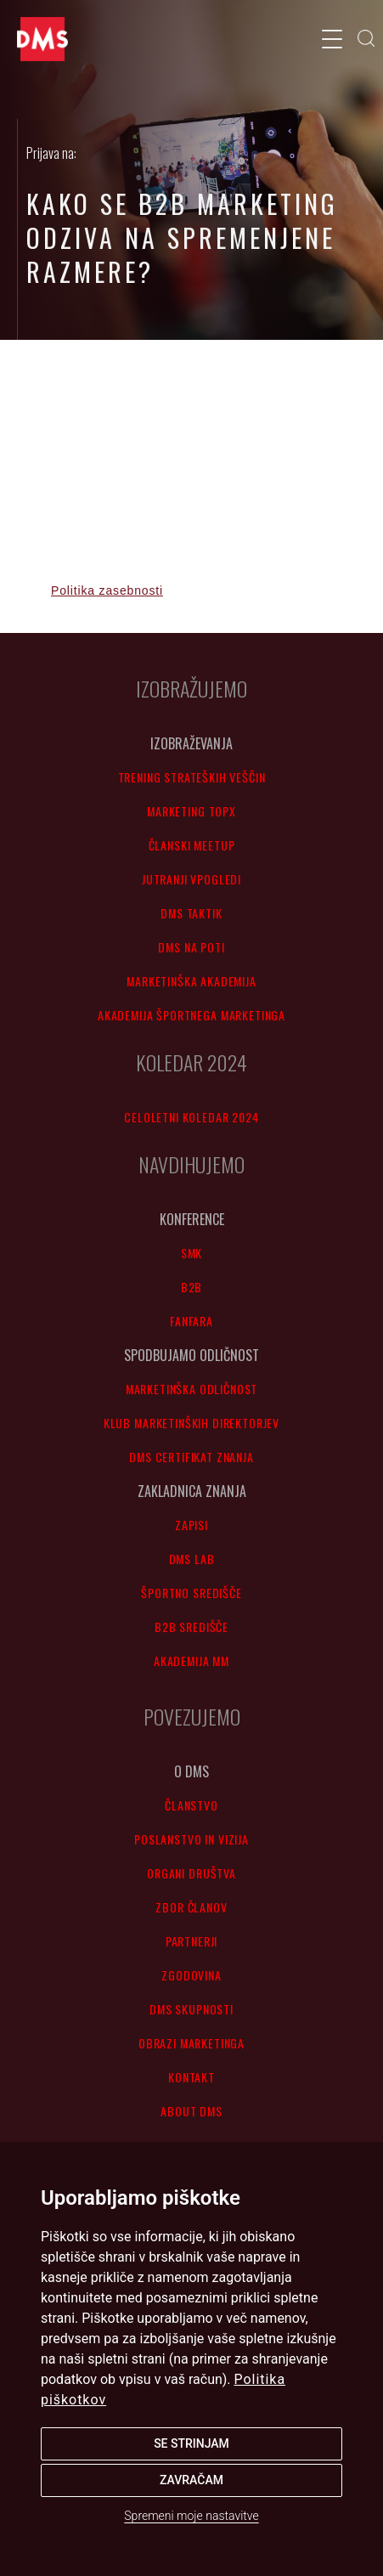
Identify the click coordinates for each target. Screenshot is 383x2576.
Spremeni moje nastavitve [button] (191, 2515)
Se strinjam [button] (191, 2443)
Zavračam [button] (191, 2480)
